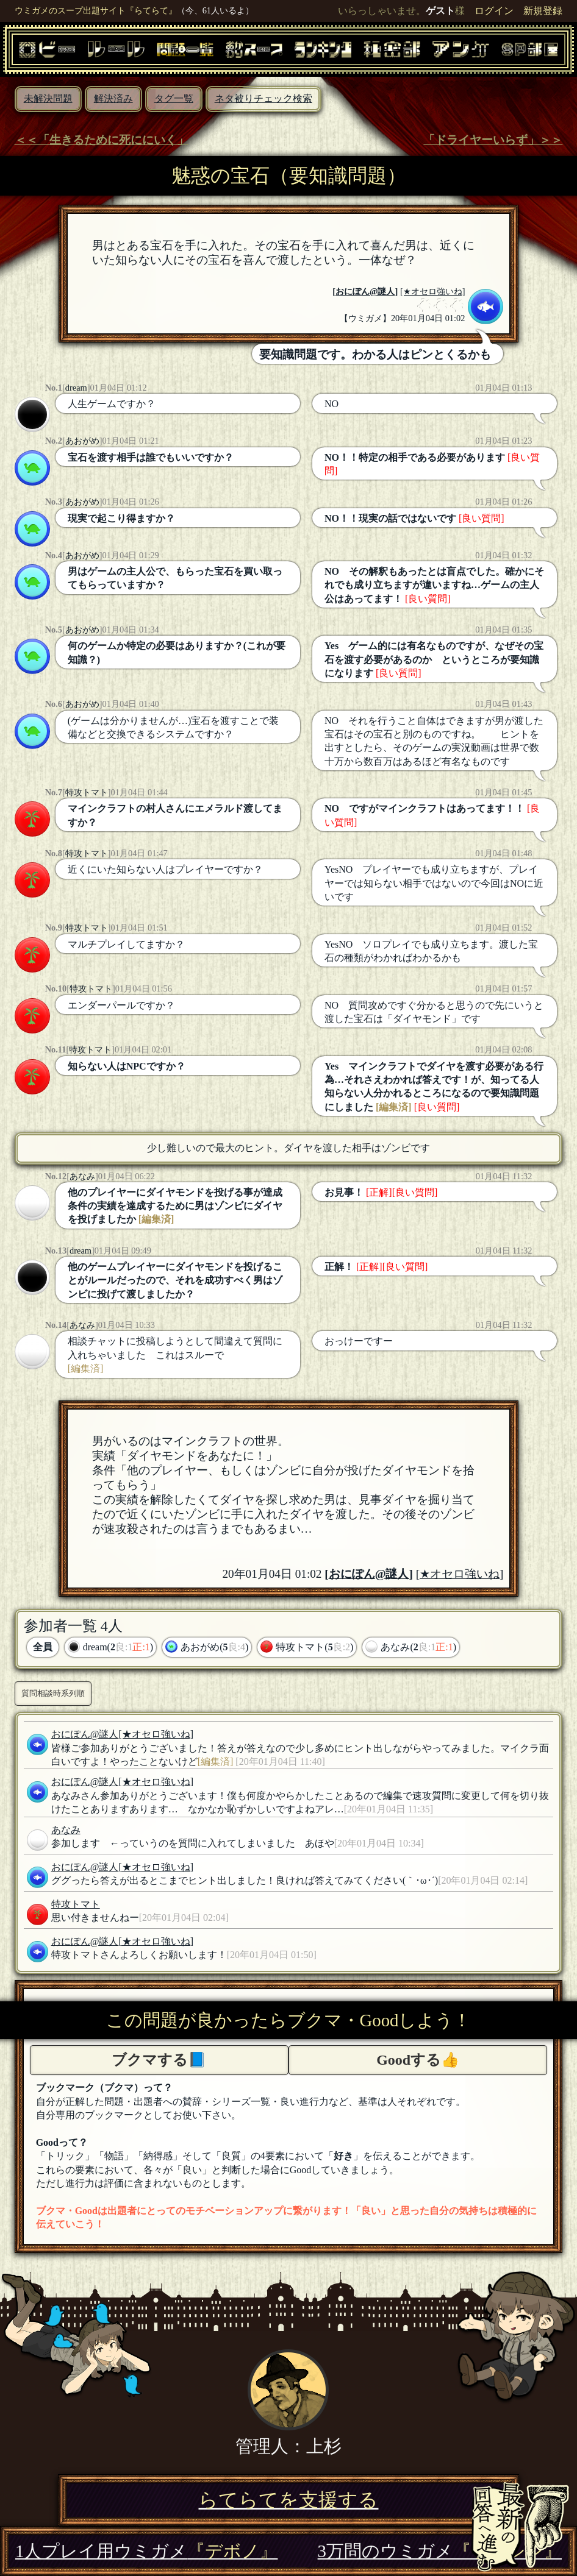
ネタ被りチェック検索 (263, 98)
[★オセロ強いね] (432, 291)
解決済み (113, 98)
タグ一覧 (173, 98)
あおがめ (82, 440)
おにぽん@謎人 (365, 291)
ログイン (494, 10)
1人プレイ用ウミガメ (146, 2551)
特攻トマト (86, 792)
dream (76, 387)
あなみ (82, 1176)
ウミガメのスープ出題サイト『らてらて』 (96, 10)
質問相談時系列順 (53, 1693)
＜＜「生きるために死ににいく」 (101, 139)
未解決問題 (48, 98)
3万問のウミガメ (440, 2551)
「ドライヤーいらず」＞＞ (492, 139)
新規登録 (542, 10)
